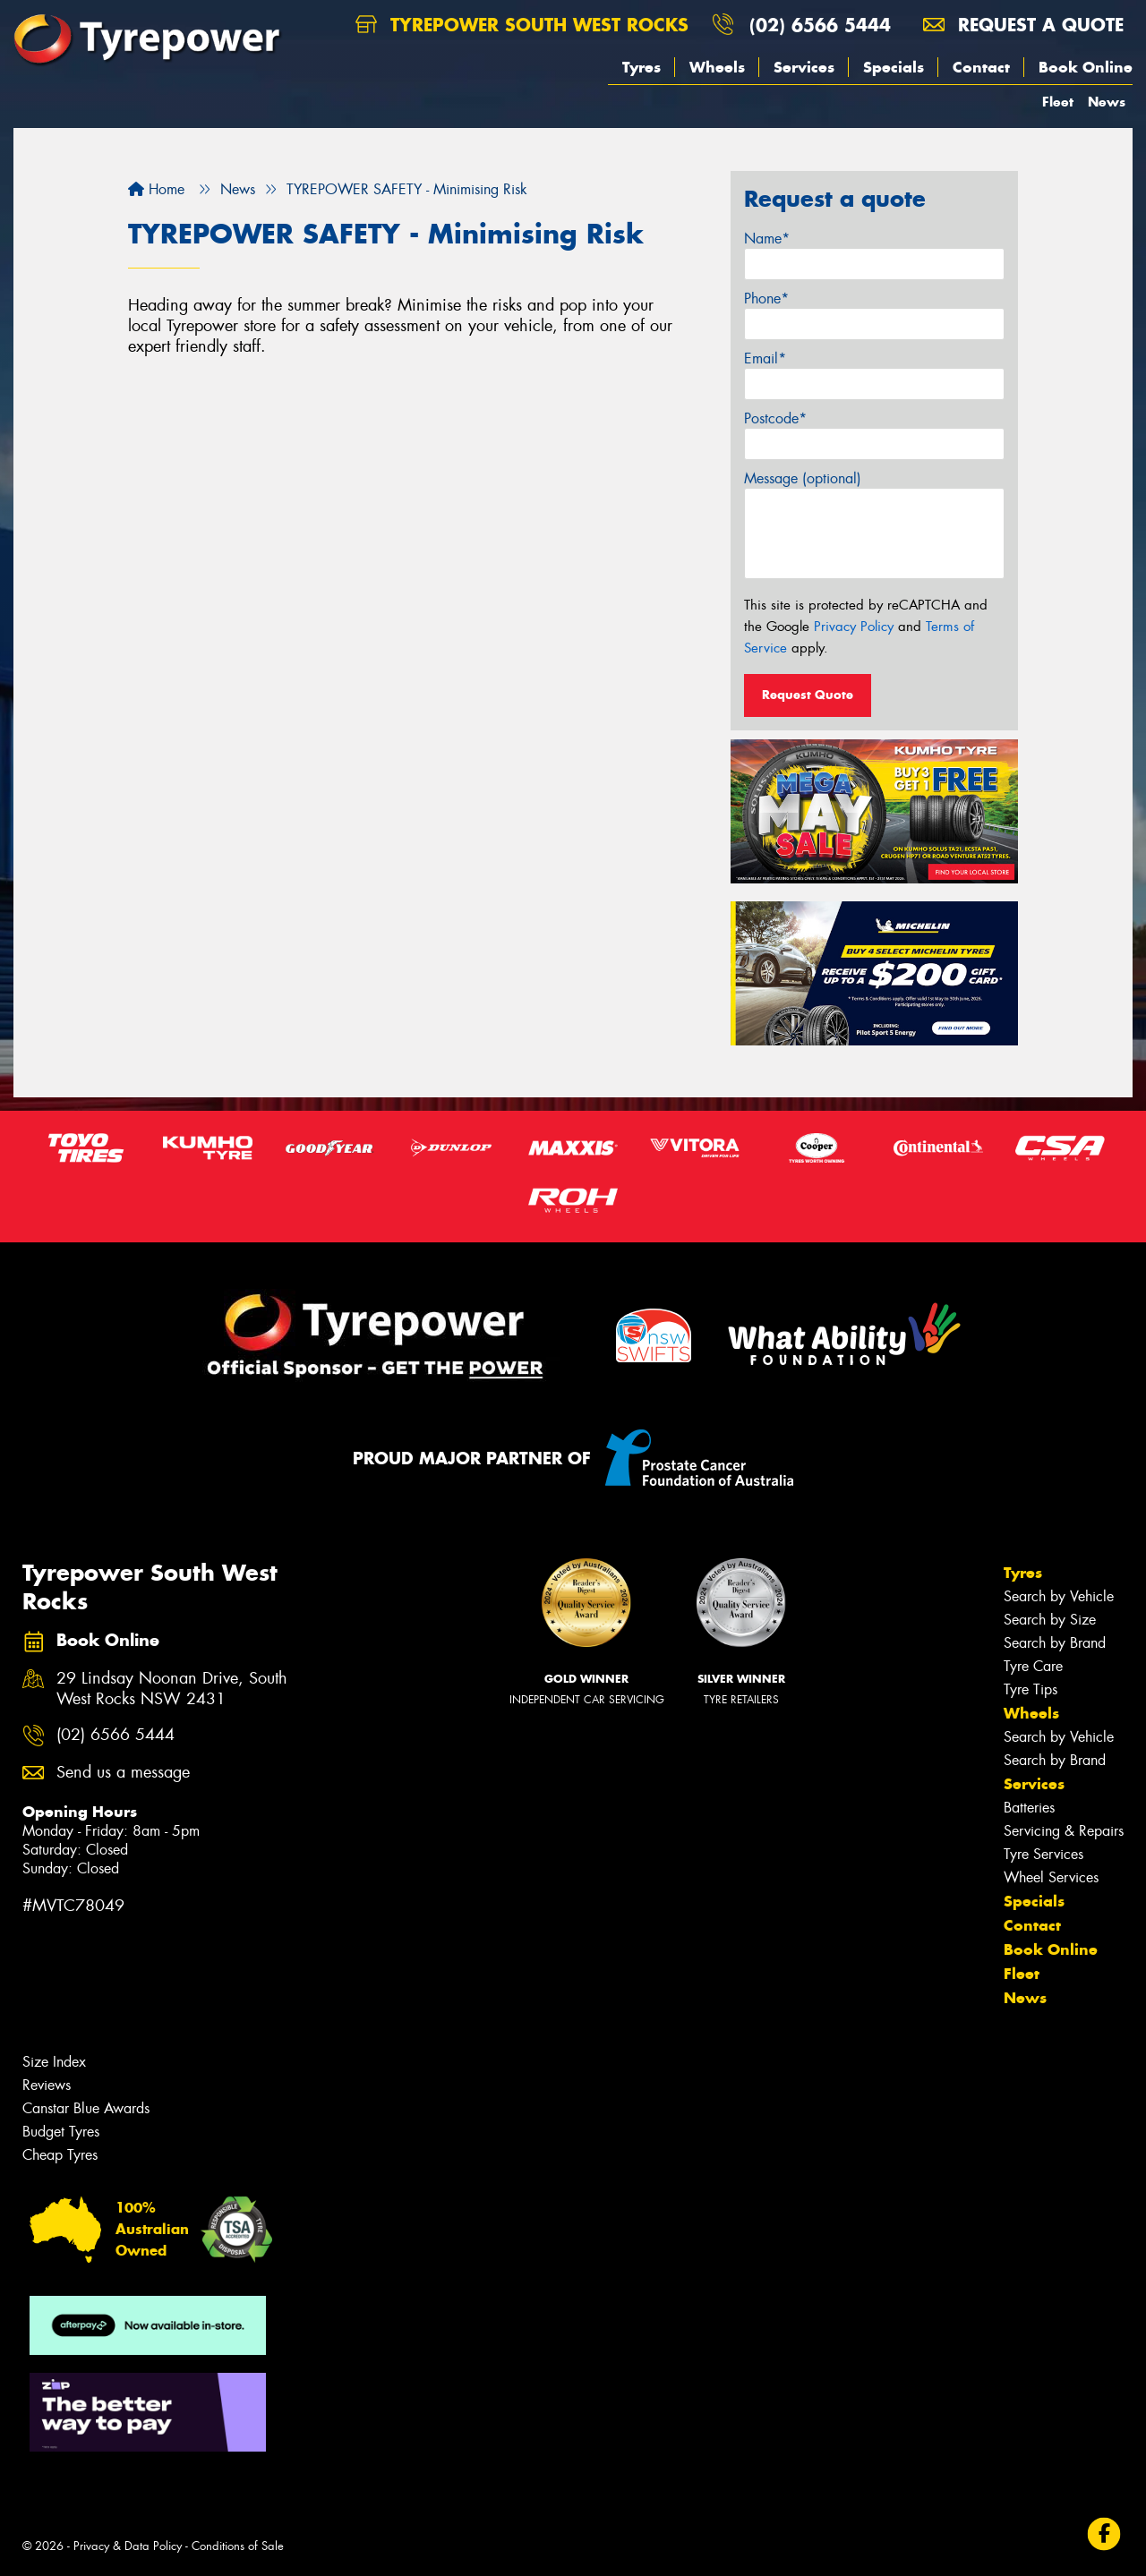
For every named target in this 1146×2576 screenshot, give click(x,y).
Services (804, 67)
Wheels (717, 67)
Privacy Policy (854, 626)
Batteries (1029, 1807)
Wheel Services (1051, 1877)
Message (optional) (802, 478)
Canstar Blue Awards (86, 2108)
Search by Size (1050, 1619)
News (1106, 101)
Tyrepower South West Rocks (521, 24)
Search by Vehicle (1059, 1596)
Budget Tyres (60, 2131)
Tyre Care (1033, 1666)
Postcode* (775, 418)
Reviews (46, 2085)
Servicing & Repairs (1064, 1830)
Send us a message (123, 1772)
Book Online (1086, 67)
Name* (767, 238)
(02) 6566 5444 (820, 24)
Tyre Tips (1030, 1689)
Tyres (641, 67)
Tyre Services (1043, 1854)
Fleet (1057, 101)
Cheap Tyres (60, 2154)
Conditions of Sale (238, 2546)
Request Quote (807, 695)
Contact (981, 67)
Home (156, 189)
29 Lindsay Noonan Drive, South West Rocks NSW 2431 (171, 1689)
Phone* (766, 298)
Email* (765, 358)
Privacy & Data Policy (127, 2546)
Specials (893, 67)
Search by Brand (1055, 1642)
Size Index (54, 2061)
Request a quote (1023, 24)
